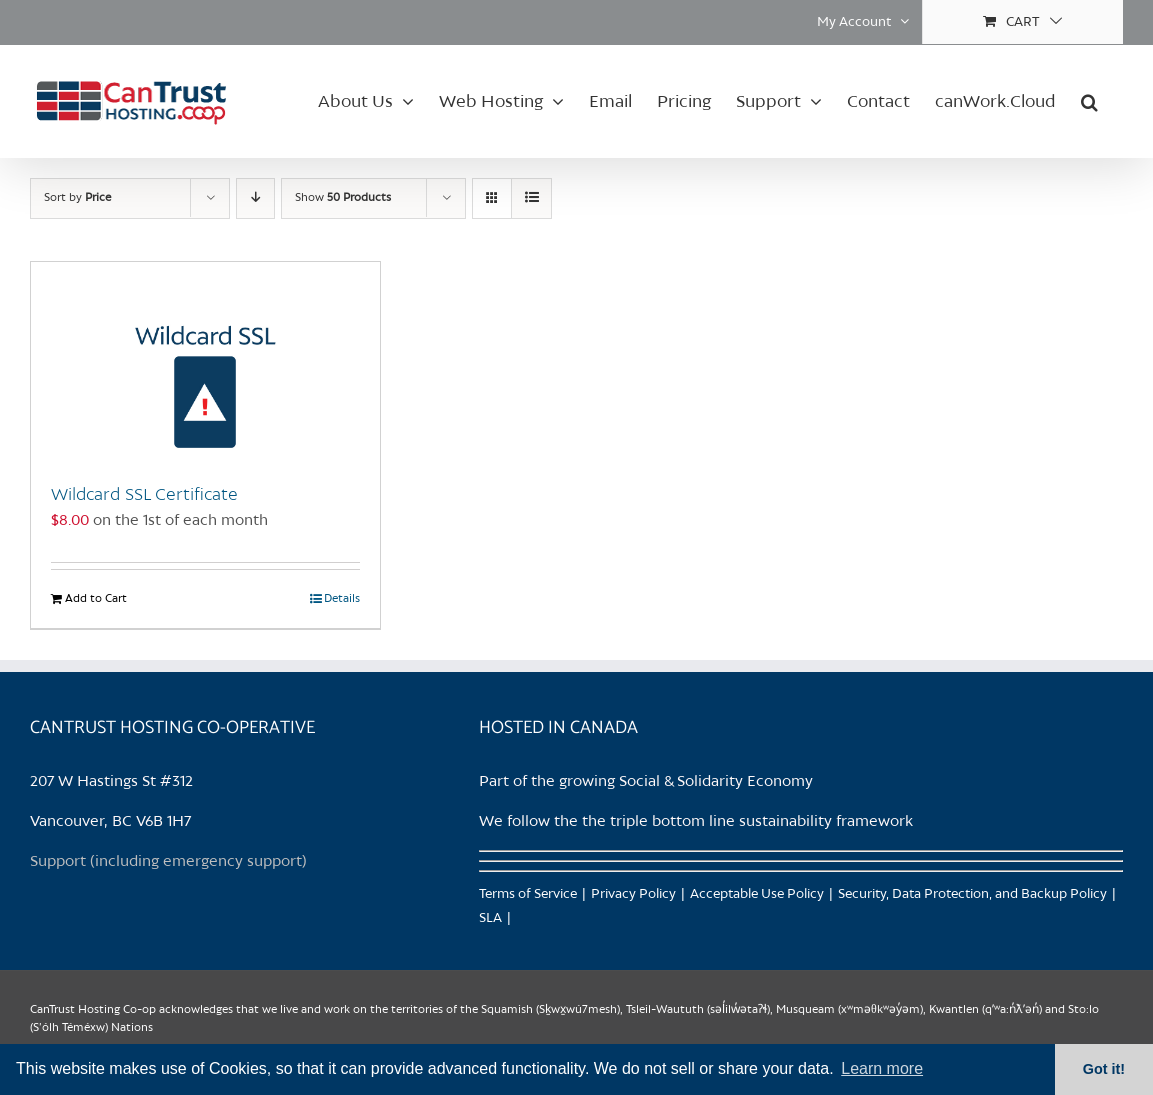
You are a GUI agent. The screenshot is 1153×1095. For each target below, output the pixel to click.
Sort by (77, 198)
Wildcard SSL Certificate (144, 495)
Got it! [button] (1104, 1069)
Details (342, 599)
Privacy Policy (633, 894)
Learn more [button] (882, 1068)
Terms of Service (528, 894)
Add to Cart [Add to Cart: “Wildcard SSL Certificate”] (96, 599)
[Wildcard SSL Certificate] (205, 362)
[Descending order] (255, 198)
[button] (1089, 101)
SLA (490, 918)
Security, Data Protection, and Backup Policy (972, 894)
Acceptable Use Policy (757, 894)
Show (343, 198)
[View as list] (531, 198)
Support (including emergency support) (168, 862)
